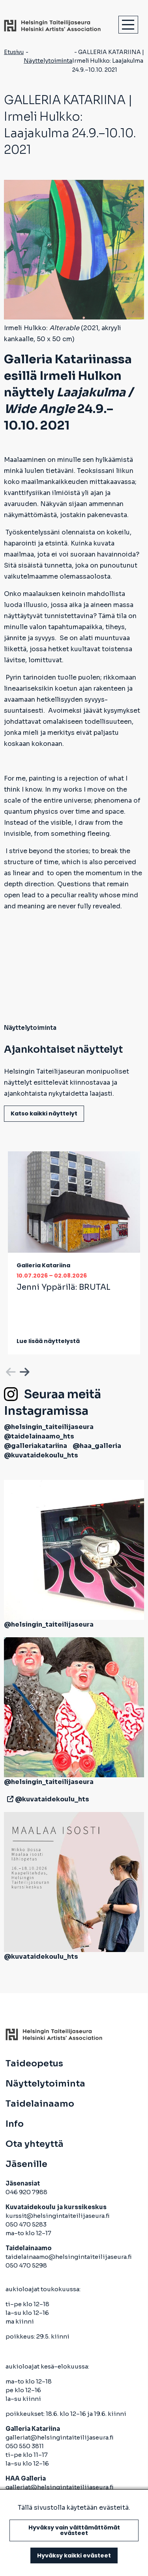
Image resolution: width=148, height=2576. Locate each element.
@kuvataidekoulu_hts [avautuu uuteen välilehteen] (41, 1455)
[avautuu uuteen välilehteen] (8, 1799)
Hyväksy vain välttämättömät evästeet (74, 2530)
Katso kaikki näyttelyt (44, 1113)
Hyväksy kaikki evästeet (74, 2555)
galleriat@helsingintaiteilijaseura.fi (60, 2437)
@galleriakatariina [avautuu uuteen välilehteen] (35, 1446)
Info (15, 2124)
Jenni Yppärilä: (64, 1287)
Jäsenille (26, 2164)
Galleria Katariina (43, 1265)
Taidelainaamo (40, 2104)
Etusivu (14, 52)
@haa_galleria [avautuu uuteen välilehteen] (97, 1446)
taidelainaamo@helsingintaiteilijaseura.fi (69, 2256)
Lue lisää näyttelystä (48, 1341)
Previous (10, 1371)
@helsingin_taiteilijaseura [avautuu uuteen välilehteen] (49, 1427)
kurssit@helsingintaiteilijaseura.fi (58, 2215)
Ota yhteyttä (35, 2144)
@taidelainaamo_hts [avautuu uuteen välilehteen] (39, 1436)
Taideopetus (34, 2064)
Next (24, 1371)
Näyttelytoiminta (48, 60)
